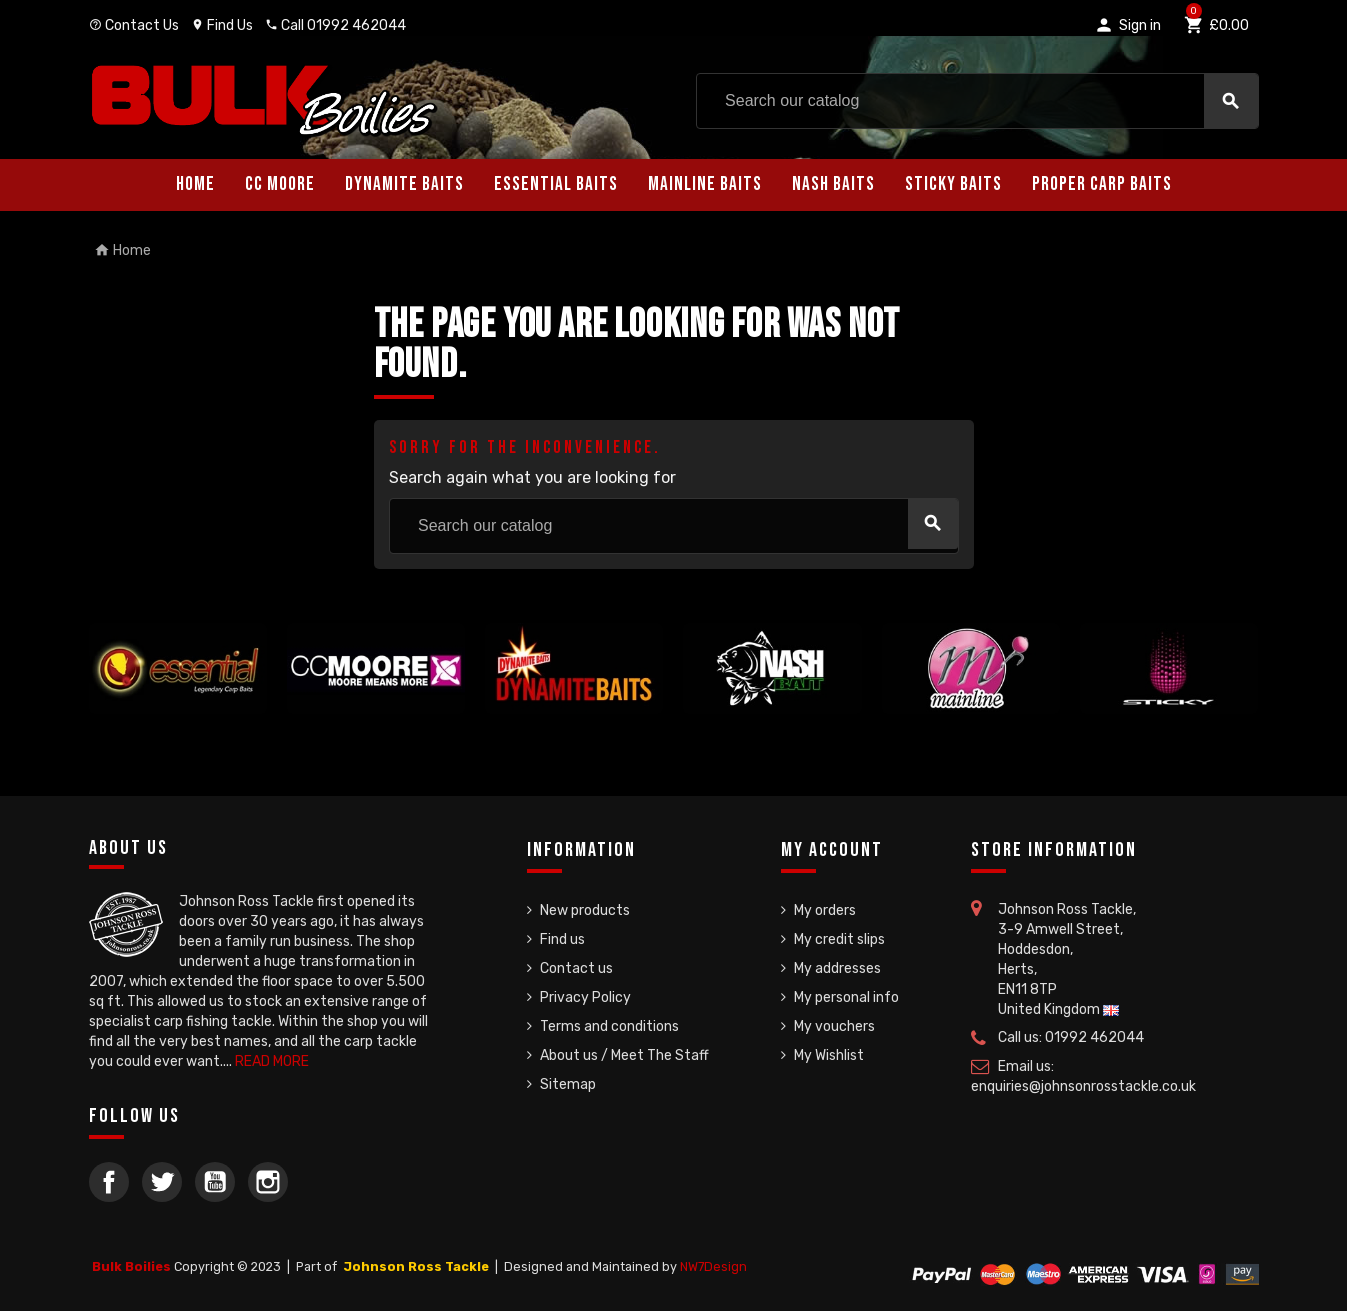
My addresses (837, 968)
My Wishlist (829, 1055)
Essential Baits (556, 184)
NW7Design (713, 1266)
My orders (825, 910)
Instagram (268, 1182)
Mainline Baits (705, 184)
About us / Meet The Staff (624, 1055)
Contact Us (134, 25)
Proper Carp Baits (1102, 184)
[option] (178, 668)
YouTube (215, 1182)
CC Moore (280, 184)
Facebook (109, 1182)
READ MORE (272, 1061)
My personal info (846, 997)
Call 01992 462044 (335, 25)
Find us (562, 939)
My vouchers (834, 1026)
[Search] (977, 101)
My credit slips (839, 939)
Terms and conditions (609, 1026)
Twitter (162, 1182)
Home (195, 184)
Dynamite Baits (404, 184)
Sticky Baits (953, 184)
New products (585, 910)
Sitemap (568, 1084)
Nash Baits (833, 184)
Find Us (222, 25)
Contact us (576, 968)
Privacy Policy (585, 997)
